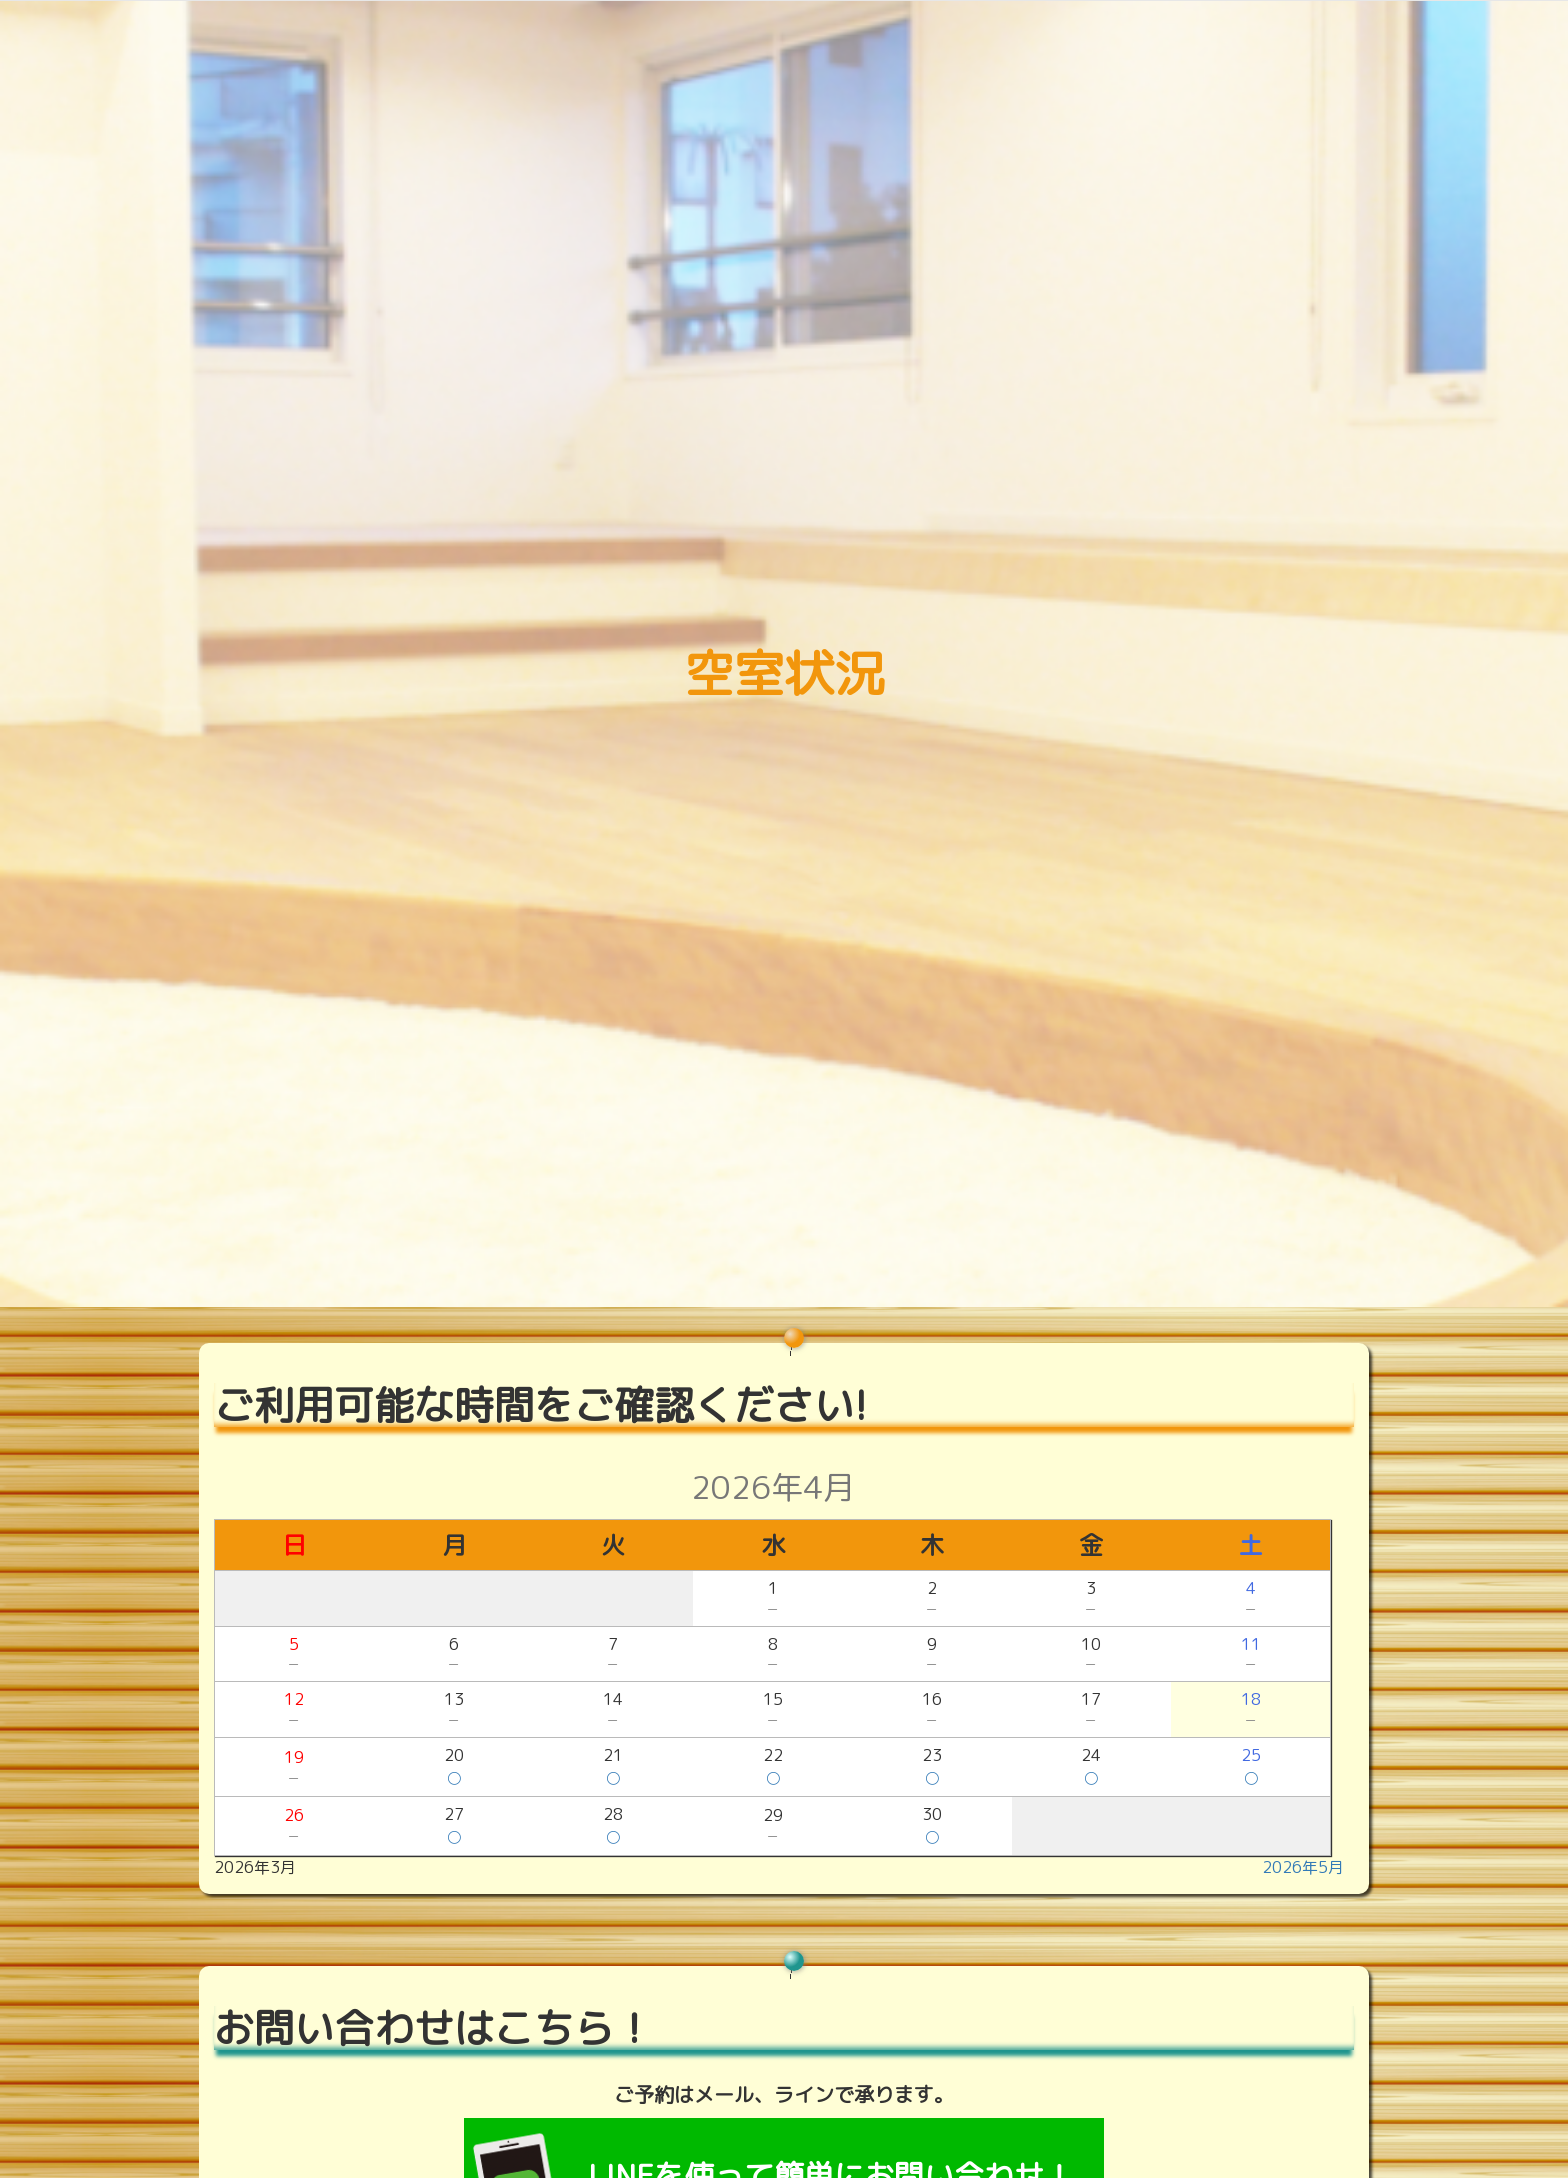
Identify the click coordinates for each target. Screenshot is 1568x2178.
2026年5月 (1303, 1867)
